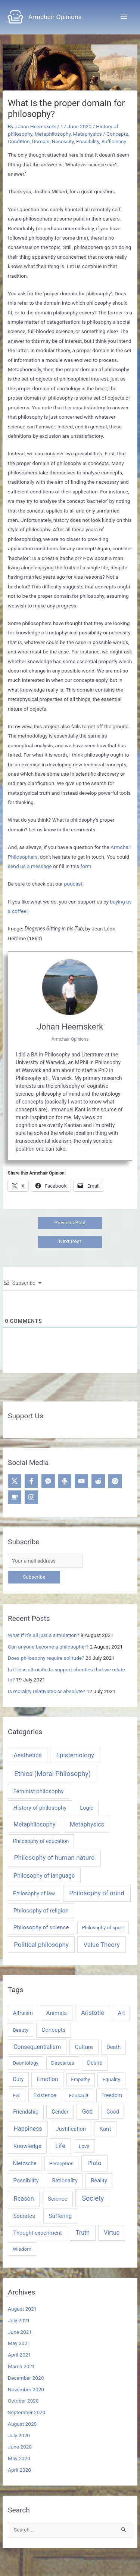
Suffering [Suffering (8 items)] (60, 2216)
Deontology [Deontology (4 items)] (25, 2063)
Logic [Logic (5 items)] (86, 1807)
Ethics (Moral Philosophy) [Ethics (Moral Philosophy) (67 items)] (52, 1774)
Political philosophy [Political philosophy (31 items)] (41, 1944)
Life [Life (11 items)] (60, 2145)
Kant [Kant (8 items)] (105, 2129)
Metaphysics (87, 134)
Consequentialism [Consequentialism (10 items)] (37, 2046)
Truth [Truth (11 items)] (83, 2232)
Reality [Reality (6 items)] (99, 2180)
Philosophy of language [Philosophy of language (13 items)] (44, 1875)
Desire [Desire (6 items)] (94, 2062)
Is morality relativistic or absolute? (46, 1691)
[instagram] (32, 1497)
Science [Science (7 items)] (57, 2198)
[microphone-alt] (65, 1481)
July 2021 (19, 2320)
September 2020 (26, 2412)
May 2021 (19, 2343)
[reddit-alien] (99, 1481)
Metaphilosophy (53, 134)
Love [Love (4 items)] (84, 2146)
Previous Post (70, 1222)
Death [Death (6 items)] (113, 2047)
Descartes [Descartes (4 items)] (62, 2063)
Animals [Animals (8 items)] (56, 2013)
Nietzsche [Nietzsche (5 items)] (25, 2163)
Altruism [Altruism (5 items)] (23, 2013)
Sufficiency (114, 141)
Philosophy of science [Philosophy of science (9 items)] (41, 1927)
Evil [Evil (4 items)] (17, 2095)
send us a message (30, 866)
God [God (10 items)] (87, 2111)
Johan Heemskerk (70, 1026)
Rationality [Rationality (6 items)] (64, 2180)
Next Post (70, 1241)
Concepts (117, 134)
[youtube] (82, 1481)
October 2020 (23, 2401)
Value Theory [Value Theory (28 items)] (102, 1944)
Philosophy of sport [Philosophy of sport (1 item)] (103, 1927)
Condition (18, 141)
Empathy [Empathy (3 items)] (80, 2079)
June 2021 (20, 2332)
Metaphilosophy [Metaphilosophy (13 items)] (34, 1824)
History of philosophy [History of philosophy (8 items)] (40, 1807)
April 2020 (19, 2470)
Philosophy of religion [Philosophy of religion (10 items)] (41, 1910)
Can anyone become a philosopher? (48, 1647)
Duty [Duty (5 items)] (18, 2079)
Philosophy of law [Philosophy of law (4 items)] (34, 1893)
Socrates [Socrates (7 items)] (24, 2216)
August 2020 (22, 2424)
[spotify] (116, 1481)
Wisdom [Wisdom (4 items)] (22, 2249)
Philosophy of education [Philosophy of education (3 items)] (41, 1841)
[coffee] (15, 1497)
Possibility (87, 141)
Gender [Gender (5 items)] (60, 2112)
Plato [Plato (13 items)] (94, 2163)
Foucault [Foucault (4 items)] (79, 2095)
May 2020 (19, 2458)
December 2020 (26, 2378)
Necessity (63, 141)
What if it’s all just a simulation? (43, 1635)
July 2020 (19, 2435)
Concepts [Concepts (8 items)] (53, 2029)
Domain (41, 141)
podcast (73, 884)
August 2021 (22, 2309)
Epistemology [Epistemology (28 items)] (75, 1755)
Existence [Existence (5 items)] (45, 2095)
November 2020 (26, 2389)
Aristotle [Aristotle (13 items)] (92, 2012)
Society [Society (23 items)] (93, 2198)
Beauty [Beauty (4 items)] (20, 2030)
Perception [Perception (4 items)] (61, 2163)
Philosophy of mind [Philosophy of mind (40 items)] (96, 1893)
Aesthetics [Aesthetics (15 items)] (27, 1755)
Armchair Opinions (55, 17)
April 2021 (19, 2355)
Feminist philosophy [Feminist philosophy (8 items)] (38, 1791)
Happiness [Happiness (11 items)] (28, 2128)
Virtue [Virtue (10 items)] (111, 2232)
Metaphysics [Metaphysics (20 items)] (87, 1824)
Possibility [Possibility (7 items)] (25, 2180)
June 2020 (20, 2447)
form (85, 866)
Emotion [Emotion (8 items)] (47, 2079)
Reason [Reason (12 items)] (24, 2198)
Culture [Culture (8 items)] (84, 2047)
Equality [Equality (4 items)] (111, 2079)
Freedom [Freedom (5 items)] (111, 2095)
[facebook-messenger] (49, 1481)
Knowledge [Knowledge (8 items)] (27, 2146)
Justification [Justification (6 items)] (71, 2129)
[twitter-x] (15, 1481)
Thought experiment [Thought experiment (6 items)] (37, 2232)
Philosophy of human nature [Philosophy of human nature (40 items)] (54, 1857)
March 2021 (21, 2366)
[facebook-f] (32, 1481)
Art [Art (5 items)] (121, 2013)
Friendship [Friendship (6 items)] (25, 2111)
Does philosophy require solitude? (46, 1658)
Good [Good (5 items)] (112, 2112)
